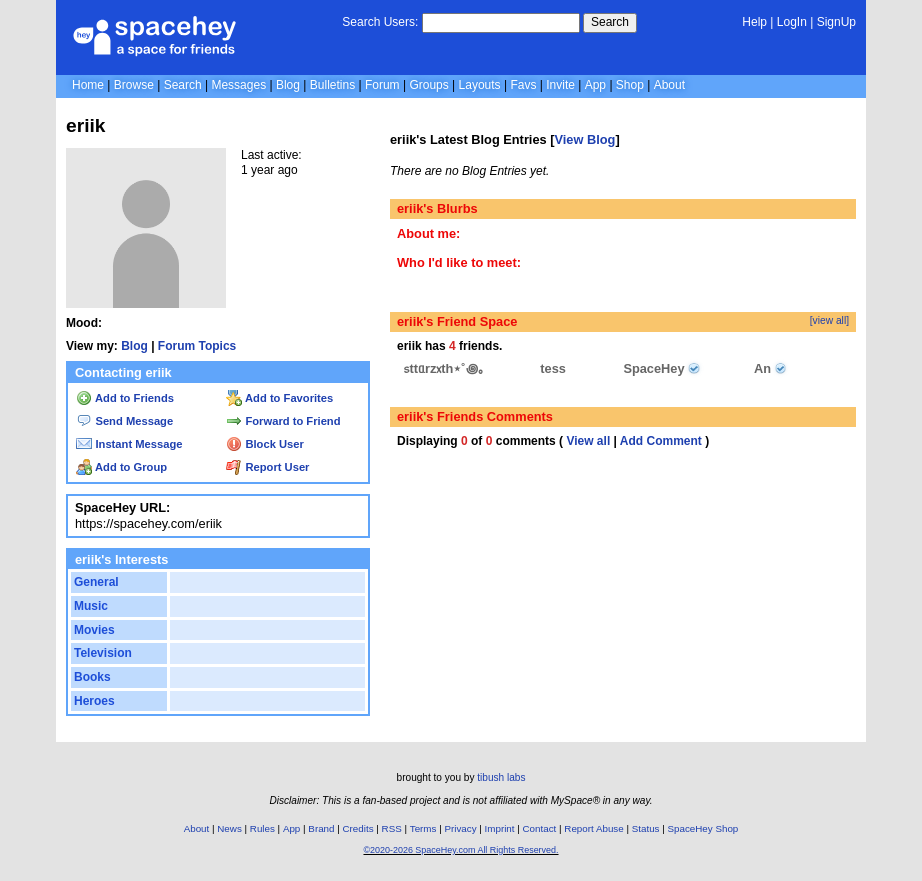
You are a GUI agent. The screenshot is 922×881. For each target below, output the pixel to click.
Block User (265, 444)
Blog (288, 85)
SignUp (836, 22)
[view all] (829, 320)
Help (754, 22)
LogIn (792, 22)
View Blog (584, 139)
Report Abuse (593, 828)
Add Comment (661, 441)
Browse (134, 85)
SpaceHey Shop (703, 828)
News (229, 828)
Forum (382, 85)
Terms (423, 828)
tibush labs (501, 777)
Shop (630, 85)
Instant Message (129, 444)
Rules (262, 828)
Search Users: (380, 22)
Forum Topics (197, 346)
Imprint (500, 828)
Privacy (460, 828)
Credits (358, 828)
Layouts (480, 85)
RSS (392, 828)
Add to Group (121, 467)
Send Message (124, 421)
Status (646, 828)
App (595, 85)
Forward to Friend (283, 421)
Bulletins (332, 85)
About (669, 85)
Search (610, 22)
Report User (267, 467)
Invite (560, 85)
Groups (428, 85)
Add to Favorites (279, 398)
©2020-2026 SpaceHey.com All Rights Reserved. (460, 850)
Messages (238, 85)
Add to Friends (125, 398)
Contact (540, 828)
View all (588, 441)
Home (88, 85)
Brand (321, 828)
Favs (523, 85)
